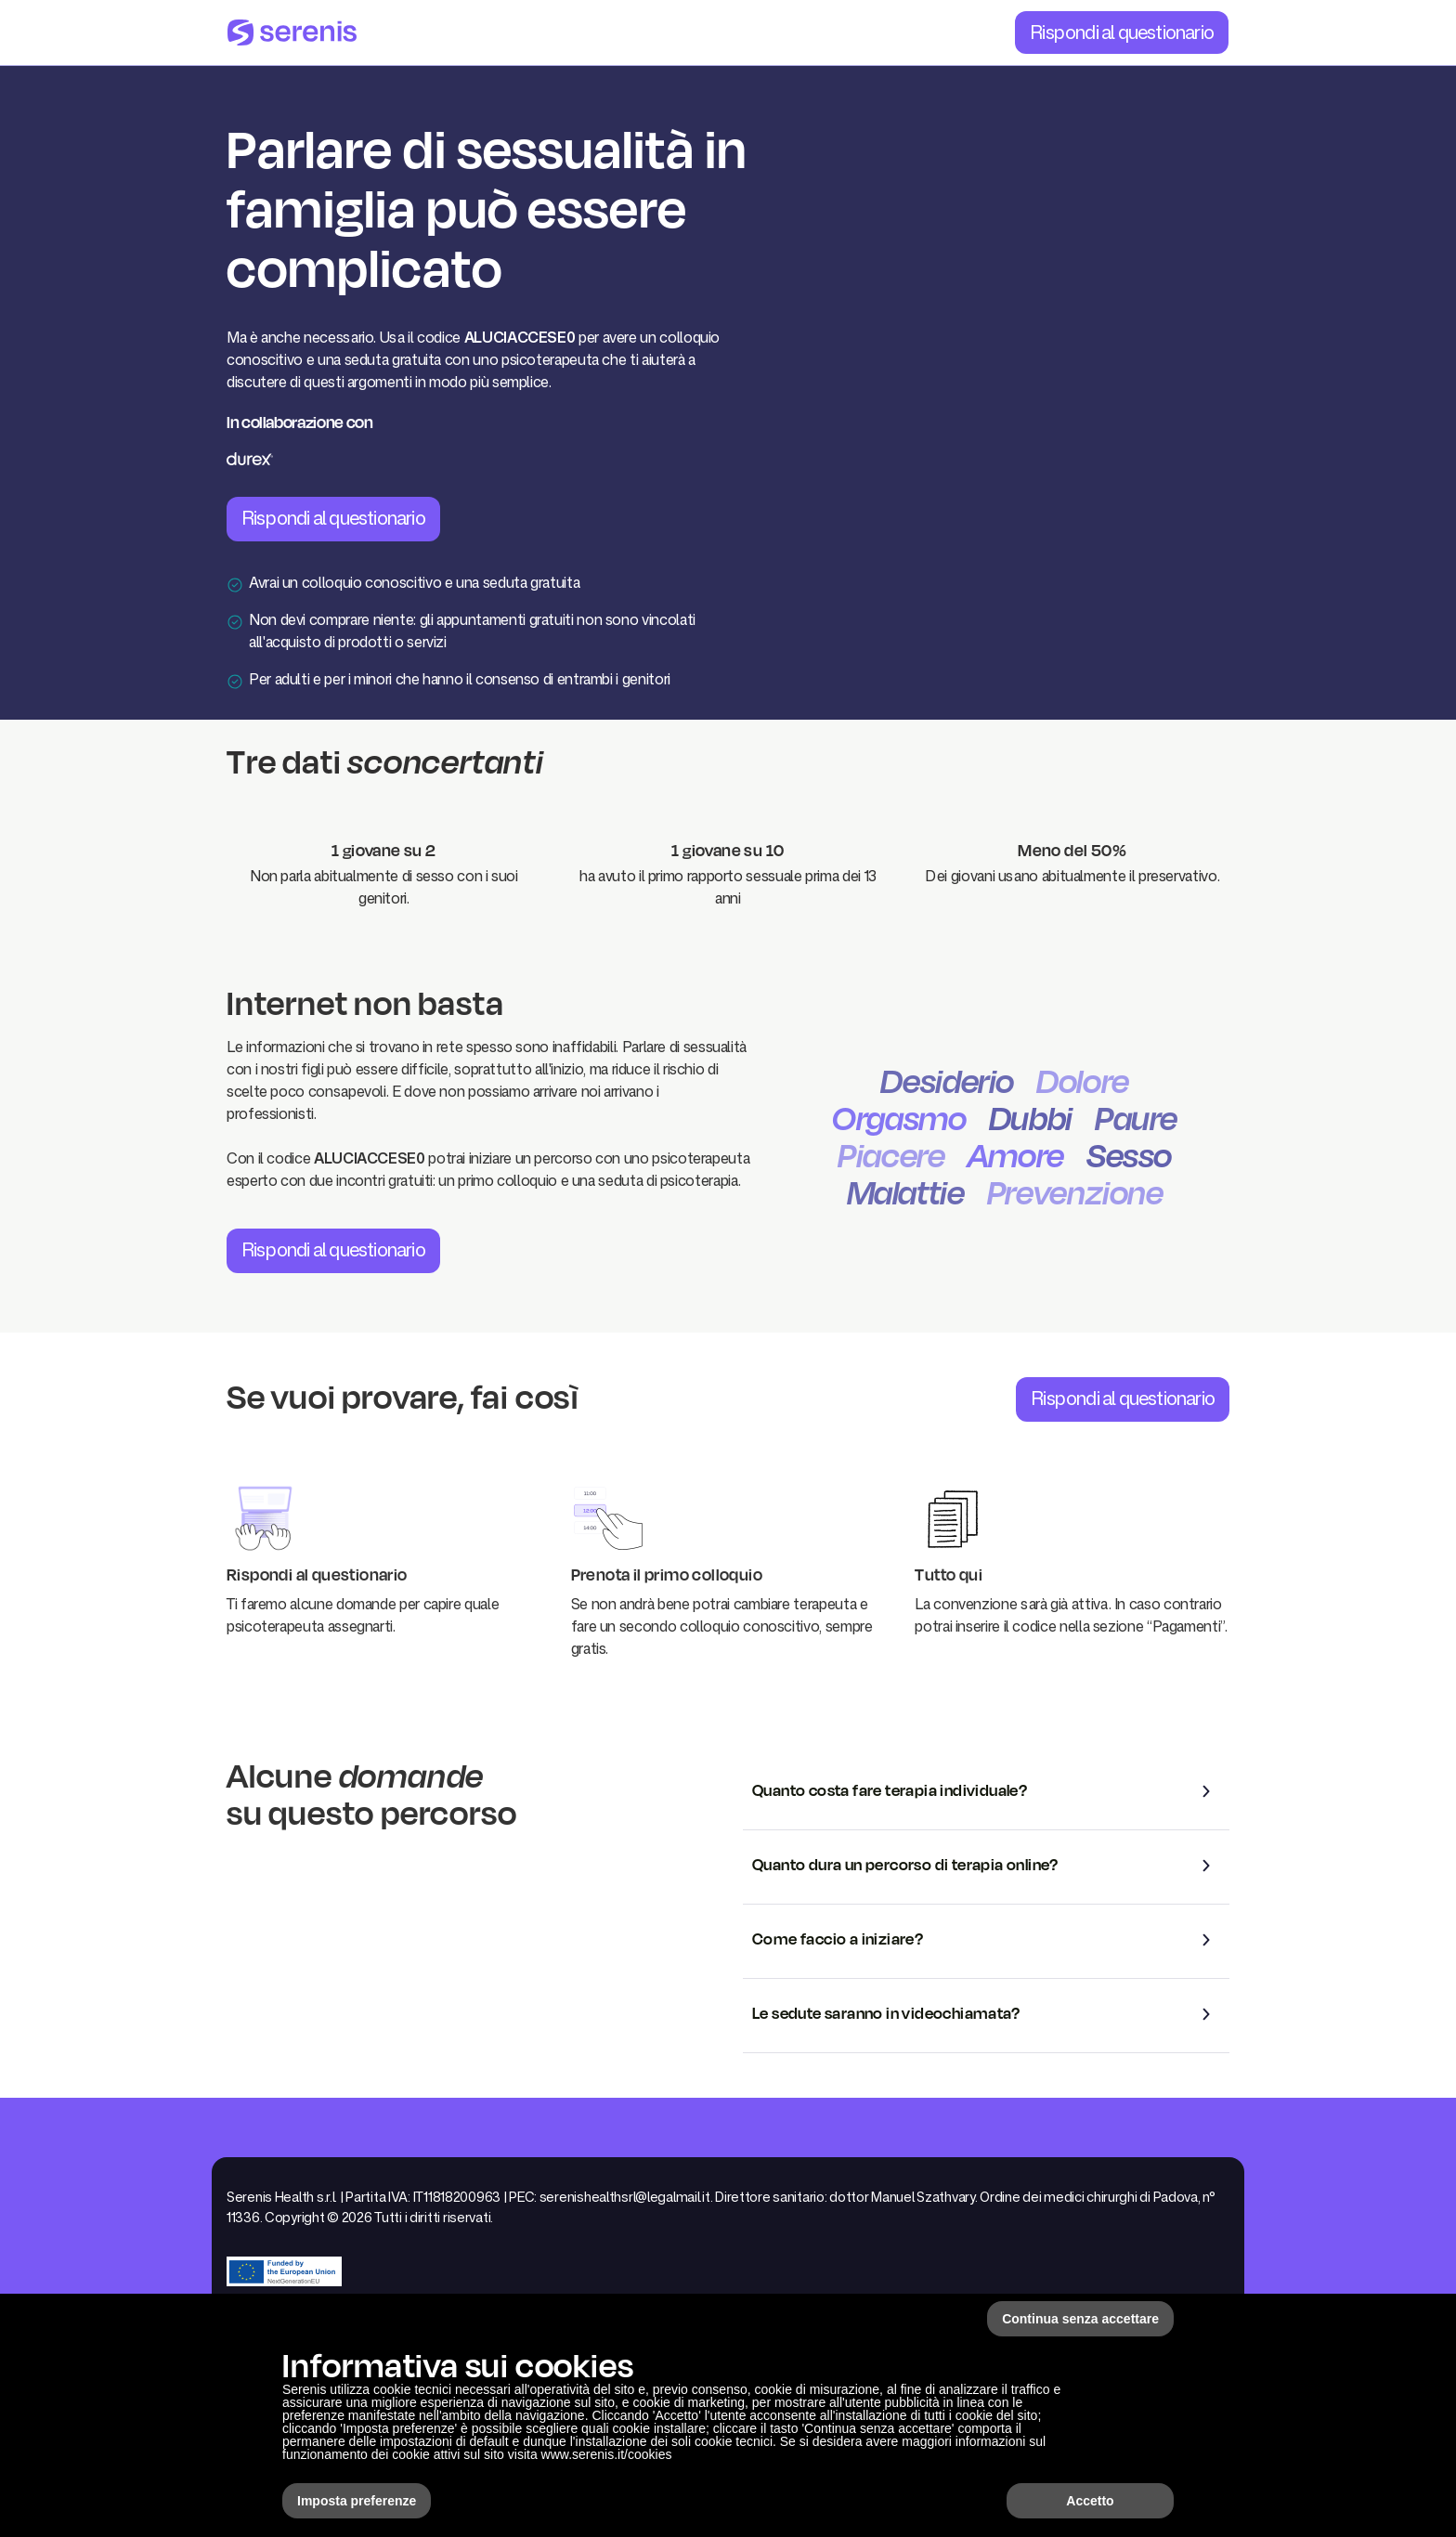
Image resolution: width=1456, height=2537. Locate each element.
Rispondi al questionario (1122, 32)
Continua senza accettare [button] (1080, 2318)
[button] (986, 1791)
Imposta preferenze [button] (356, 2500)
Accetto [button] (1089, 2500)
